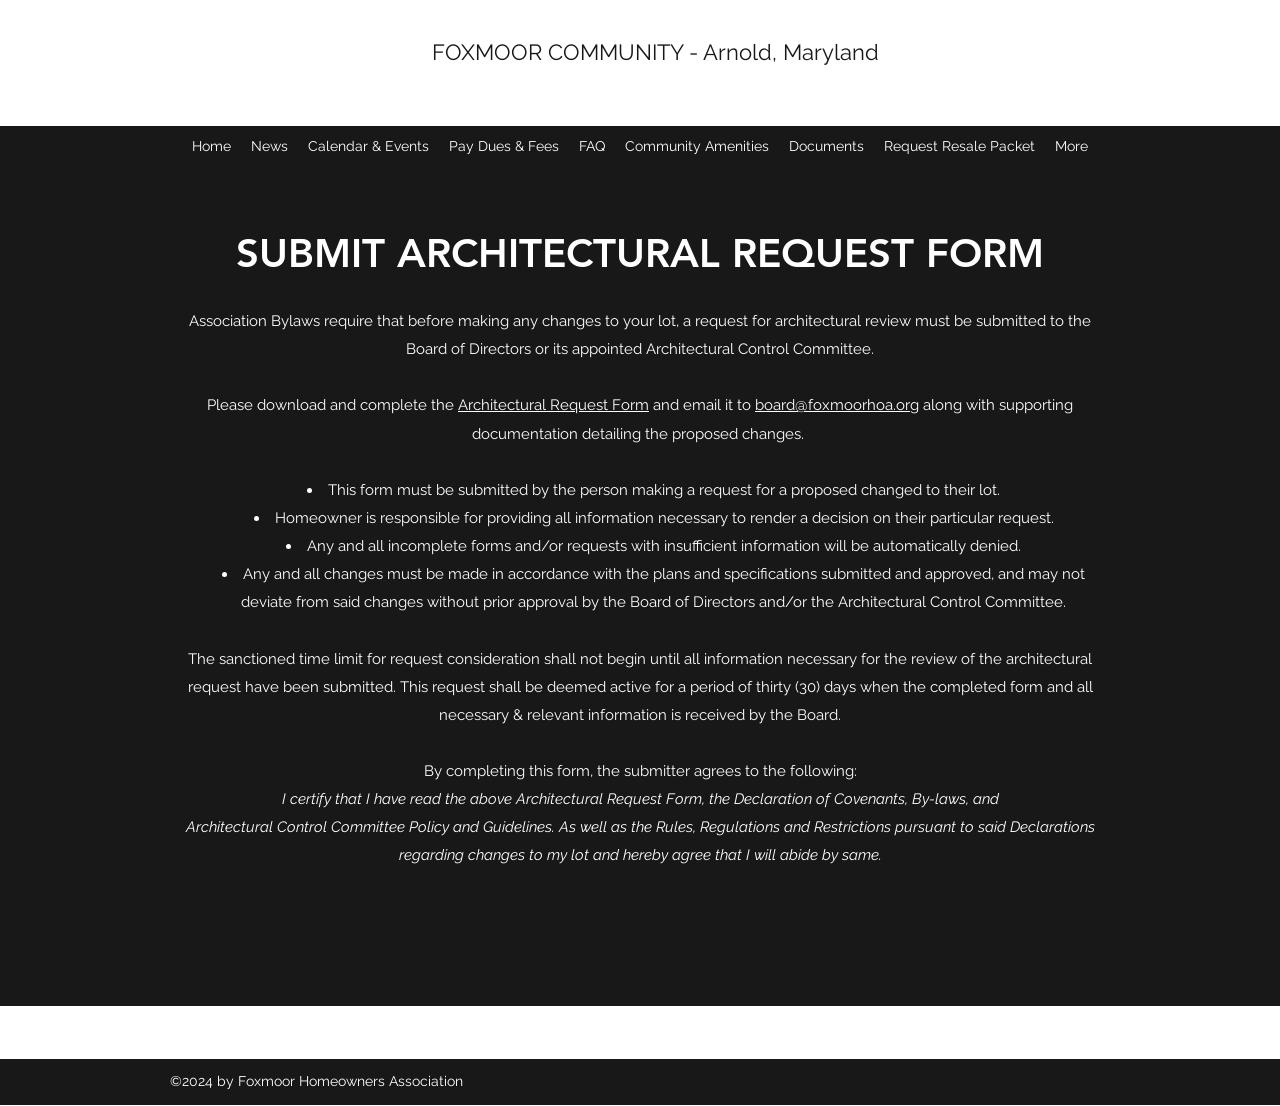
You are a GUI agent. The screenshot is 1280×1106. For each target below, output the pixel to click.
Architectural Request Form (553, 405)
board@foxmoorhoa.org (837, 405)
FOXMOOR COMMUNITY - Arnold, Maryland (655, 52)
